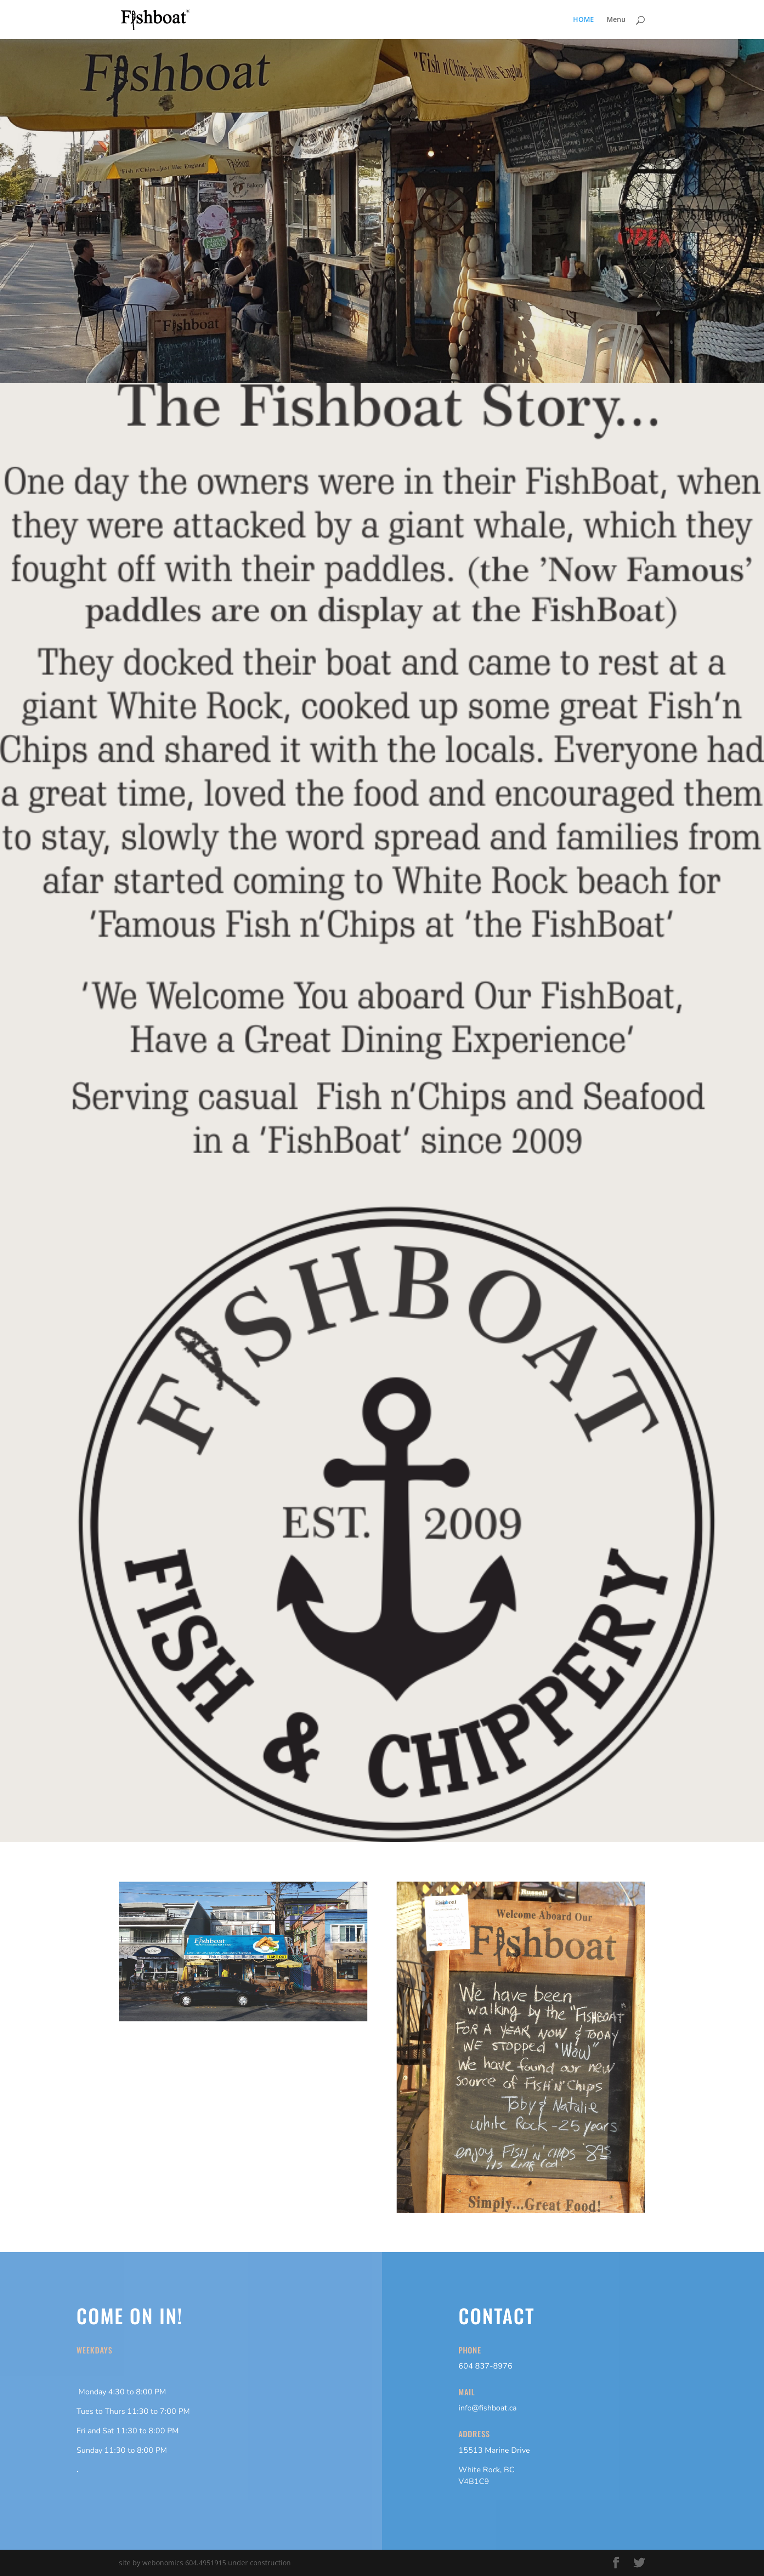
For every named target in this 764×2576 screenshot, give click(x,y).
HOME (583, 20)
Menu (616, 20)
